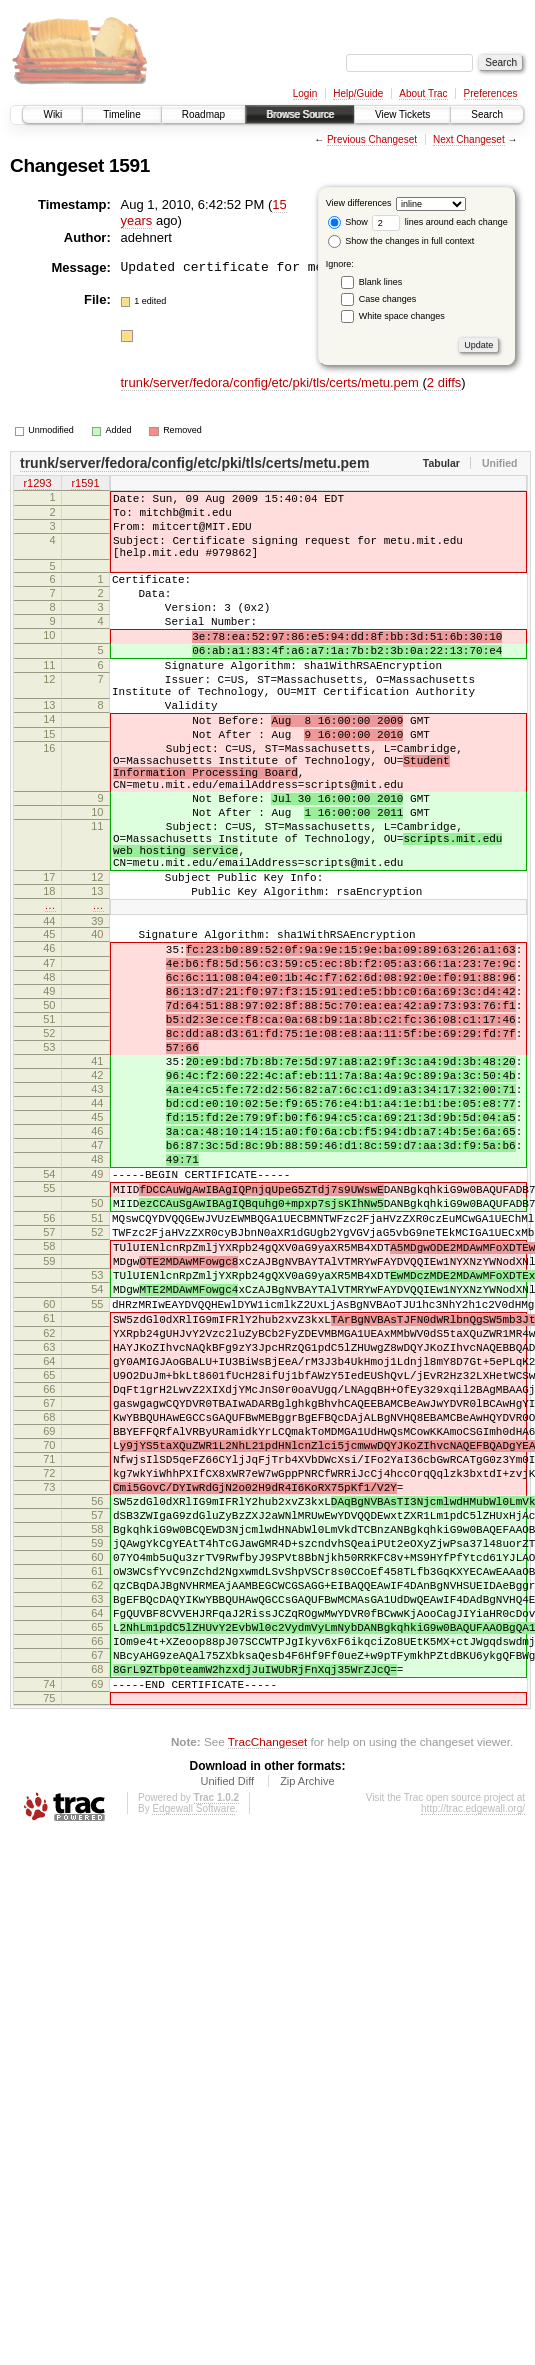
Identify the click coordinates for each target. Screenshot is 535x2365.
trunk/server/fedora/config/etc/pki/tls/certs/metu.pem (272, 382)
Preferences (491, 93)
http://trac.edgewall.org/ (473, 2063)
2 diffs (444, 382)
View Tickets (402, 114)
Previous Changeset (372, 139)
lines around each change (440, 222)
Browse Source (300, 114)
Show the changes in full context (401, 241)
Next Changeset (469, 139)
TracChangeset (267, 1996)
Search (487, 114)
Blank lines (381, 282)
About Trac (423, 93)
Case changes (388, 299)
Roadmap (203, 114)
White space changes (402, 316)
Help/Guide (358, 93)
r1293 (37, 484)
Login (305, 93)
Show (348, 222)
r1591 (85, 484)
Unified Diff (227, 2036)
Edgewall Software (193, 2063)
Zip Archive (307, 2036)
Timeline (121, 114)
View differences (359, 203)
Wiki (52, 114)
